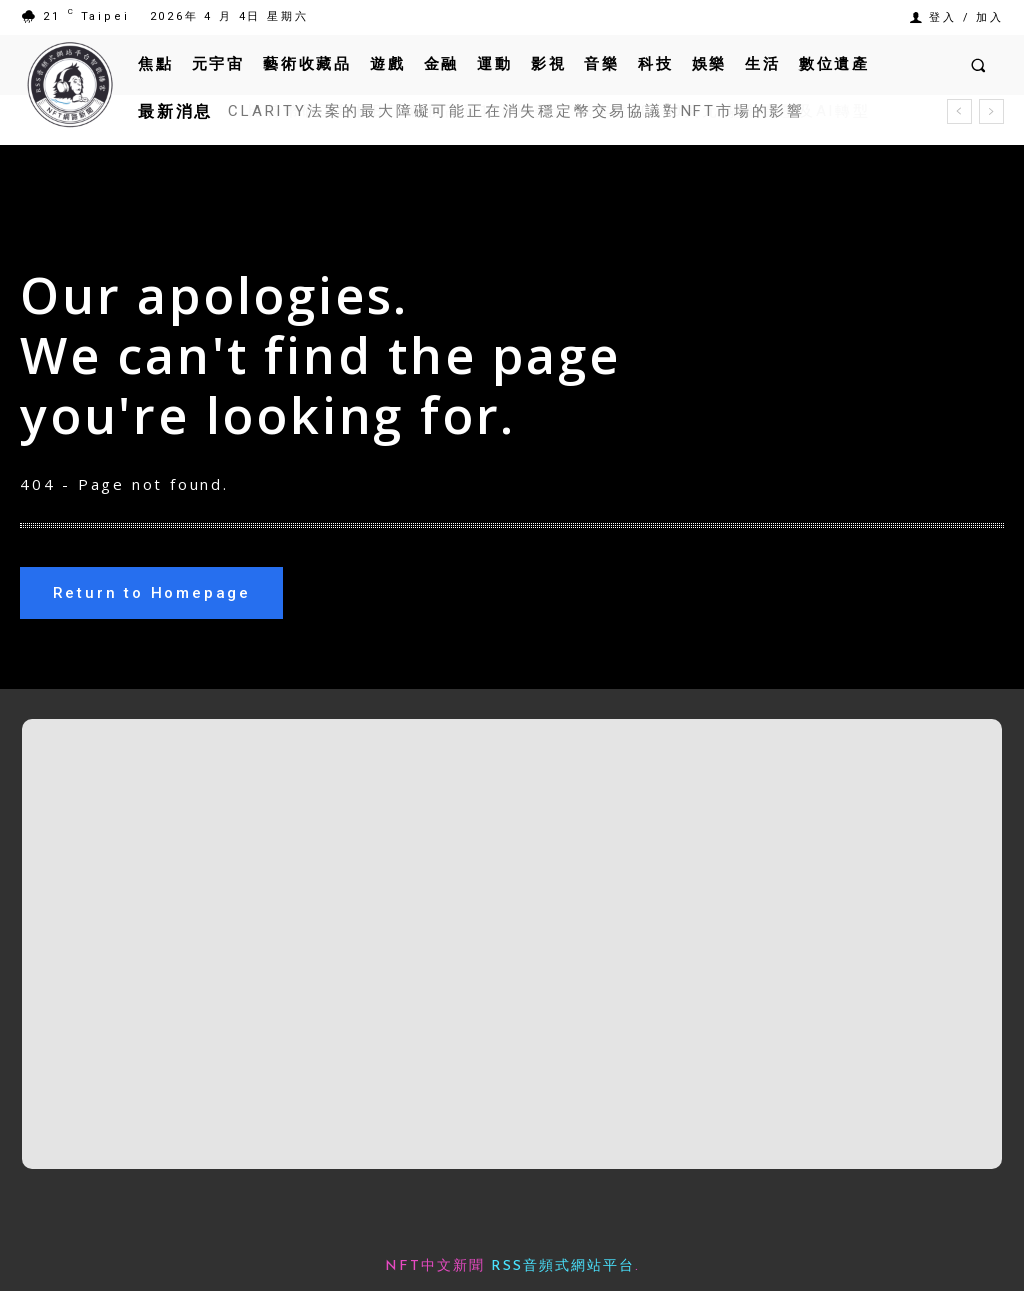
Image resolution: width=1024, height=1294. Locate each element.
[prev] (959, 111)
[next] (991, 111)
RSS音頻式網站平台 (563, 1269)
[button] (978, 64)
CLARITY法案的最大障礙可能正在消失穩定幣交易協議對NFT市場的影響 (516, 111)
